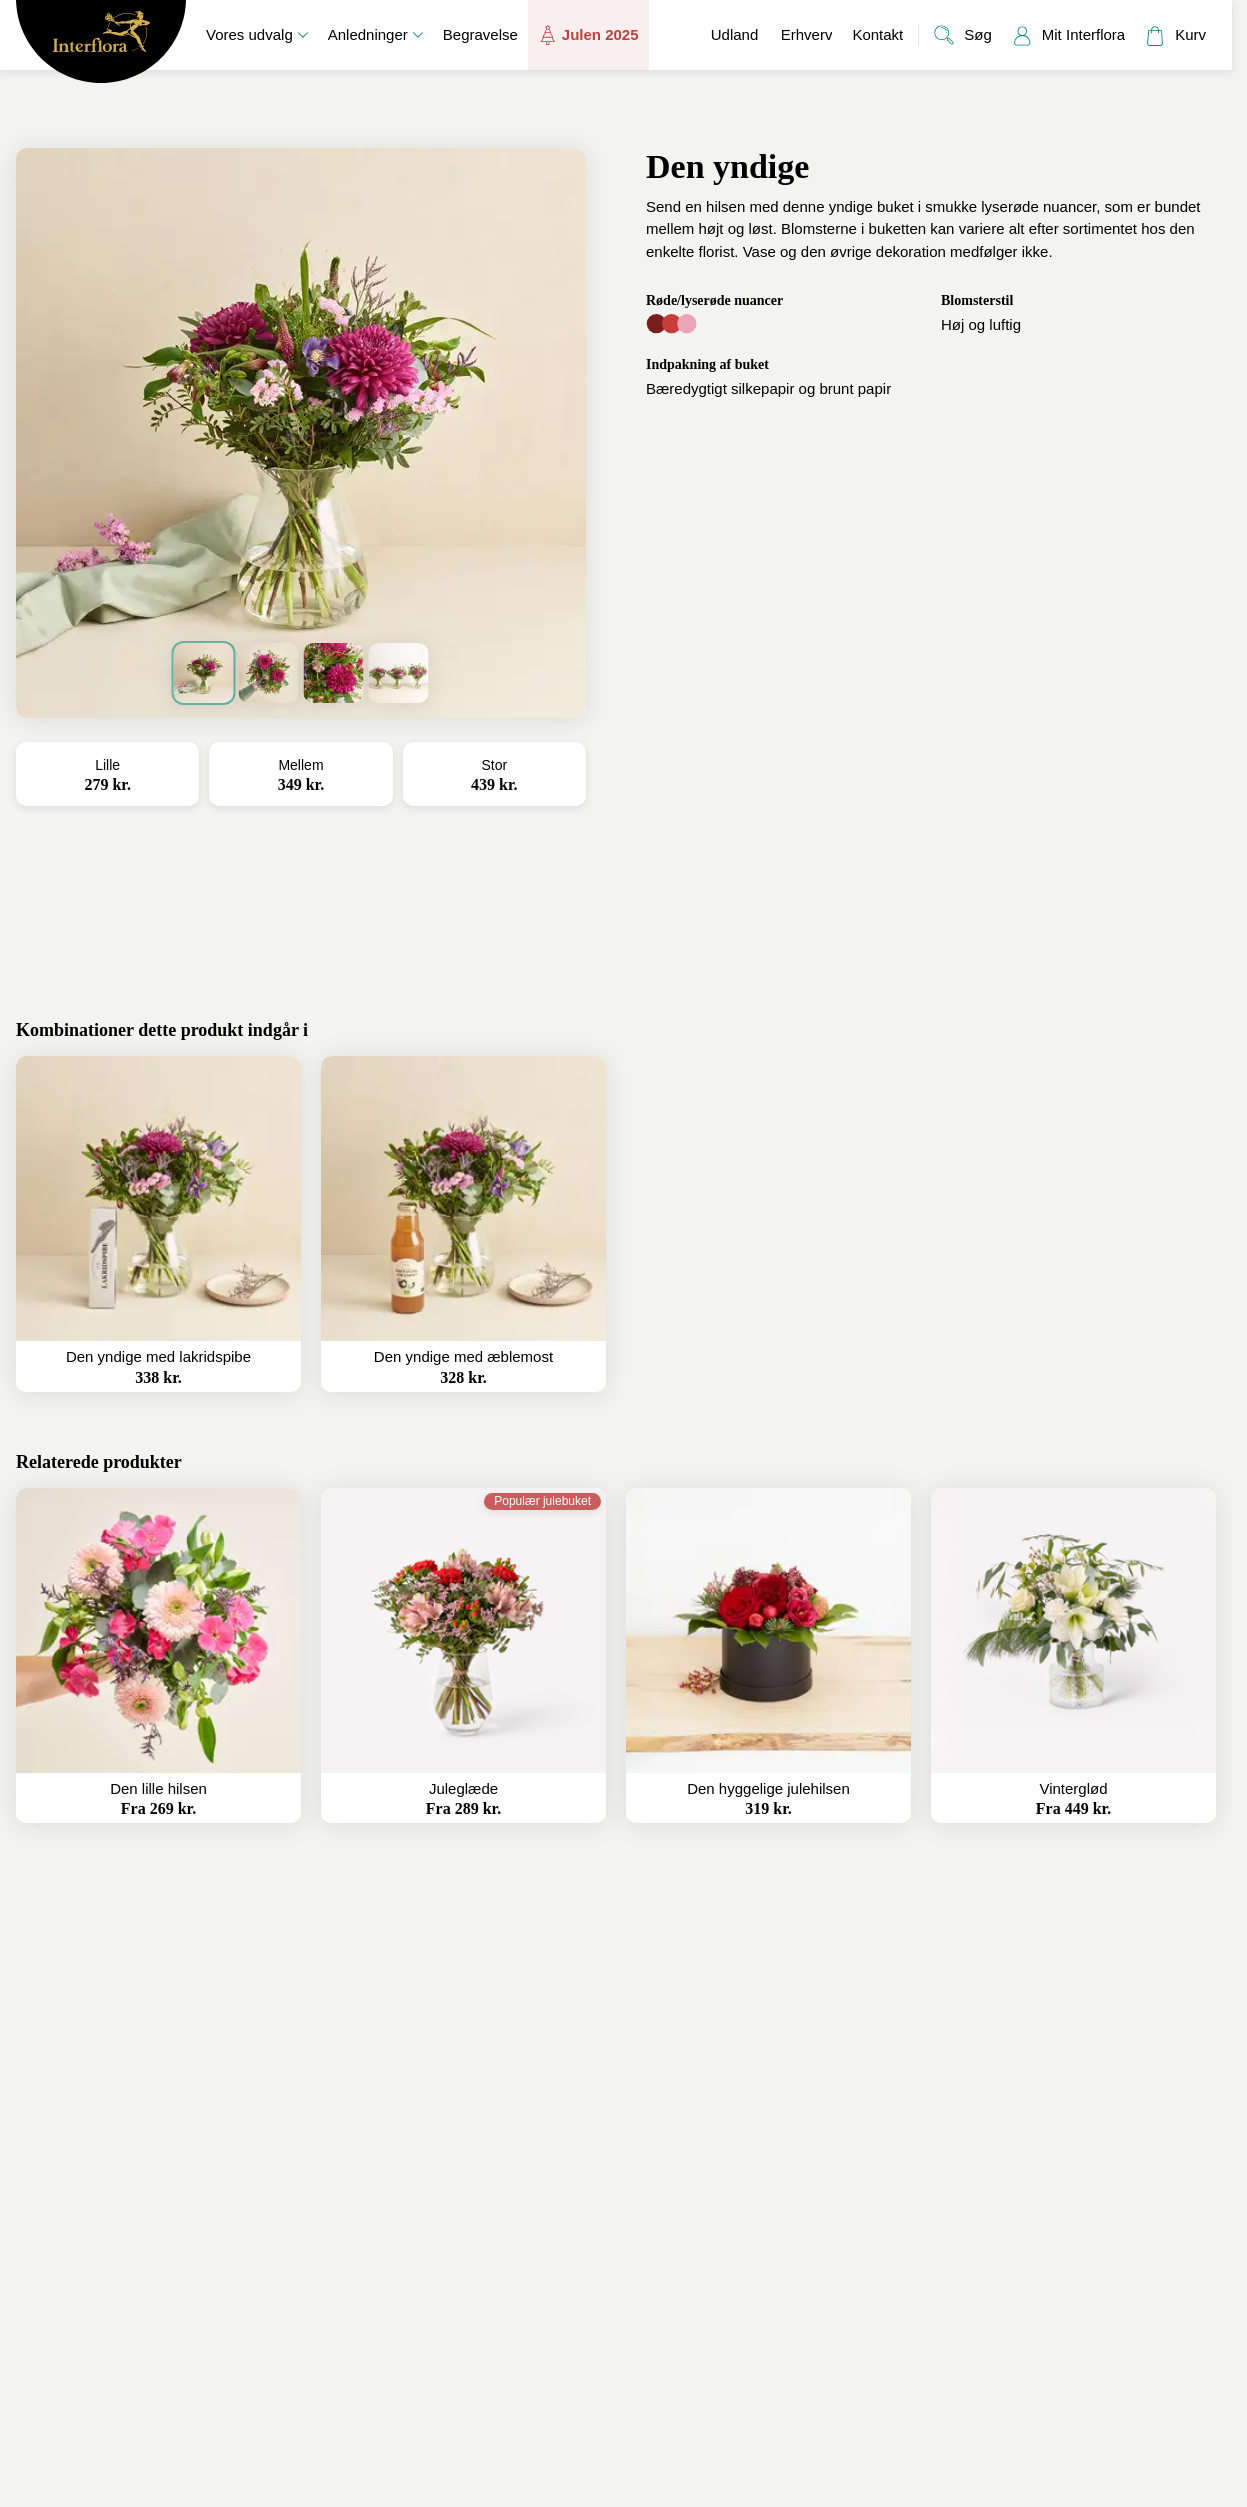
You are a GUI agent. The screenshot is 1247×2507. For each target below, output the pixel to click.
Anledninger (375, 34)
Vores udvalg (257, 34)
